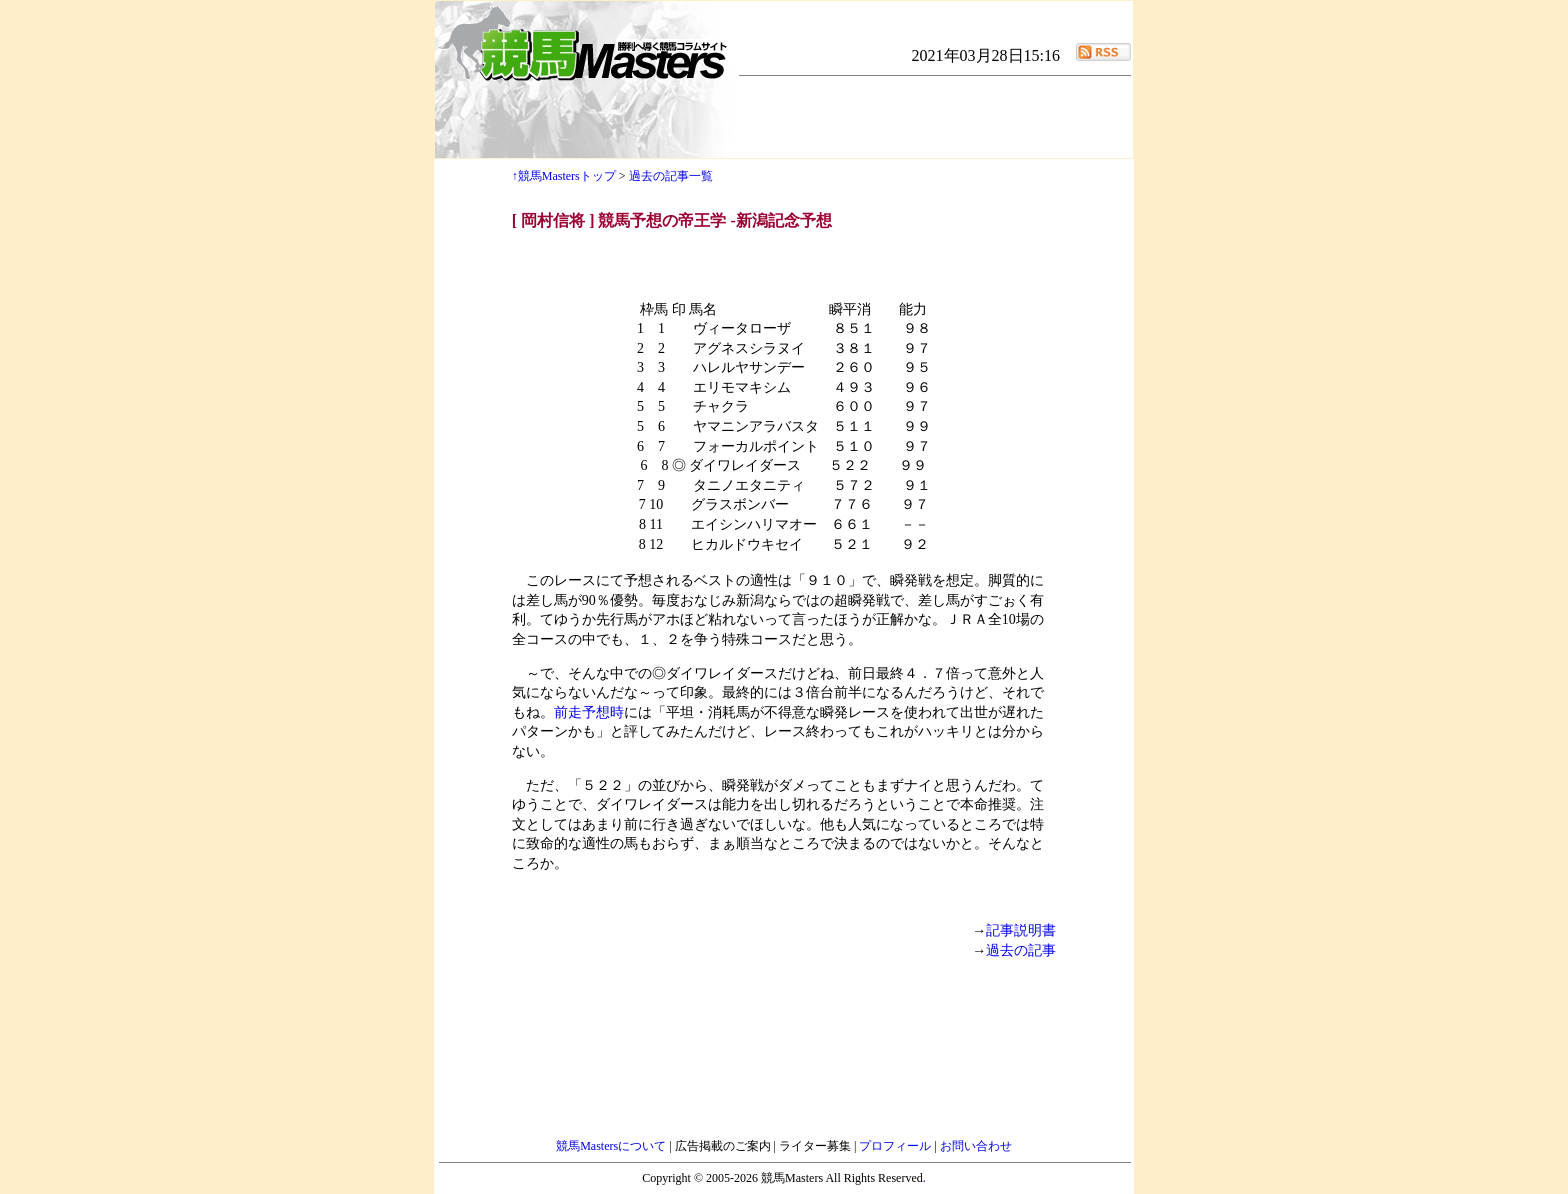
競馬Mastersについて (612, 1146)
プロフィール (896, 1146)
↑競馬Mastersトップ (564, 176)
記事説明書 (1021, 930)
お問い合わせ (976, 1146)
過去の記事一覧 (671, 176)
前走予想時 (589, 712)
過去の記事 (1021, 950)
